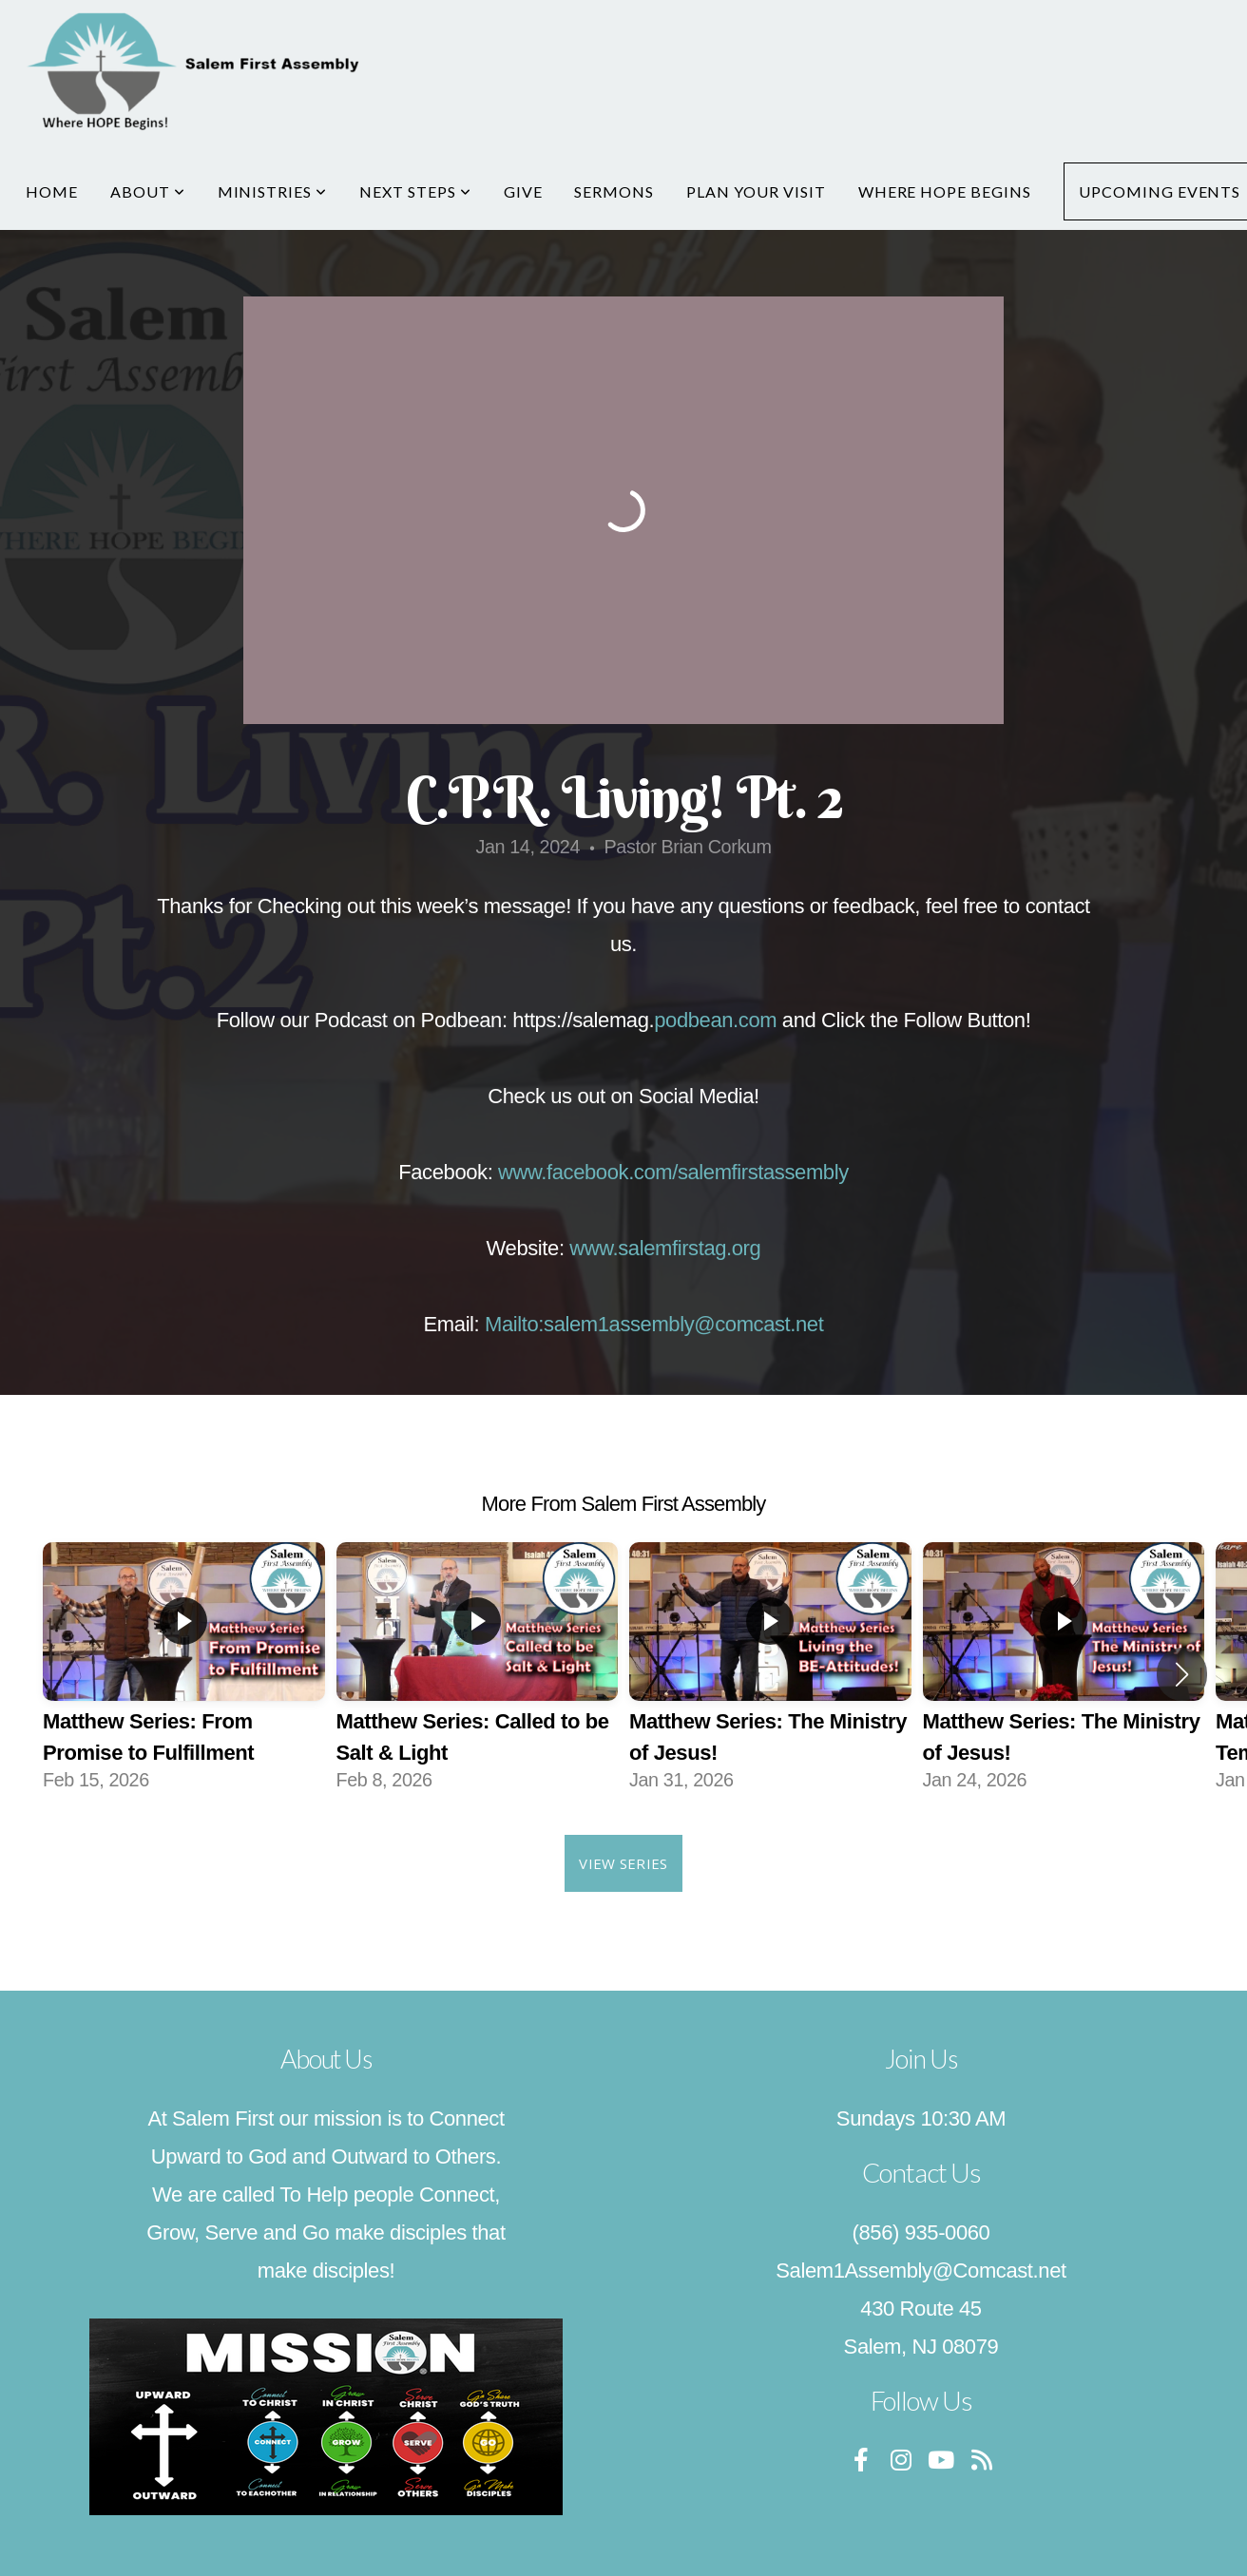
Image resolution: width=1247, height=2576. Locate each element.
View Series (623, 1863)
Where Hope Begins (944, 191)
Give (523, 191)
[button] (1182, 1674)
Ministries (273, 191)
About (147, 191)
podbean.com (715, 1020)
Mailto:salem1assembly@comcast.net (654, 1324)
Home (52, 191)
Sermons (614, 191)
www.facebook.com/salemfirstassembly (673, 1172)
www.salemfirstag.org (664, 1248)
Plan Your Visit (755, 191)
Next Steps (415, 191)
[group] (184, 1674)
